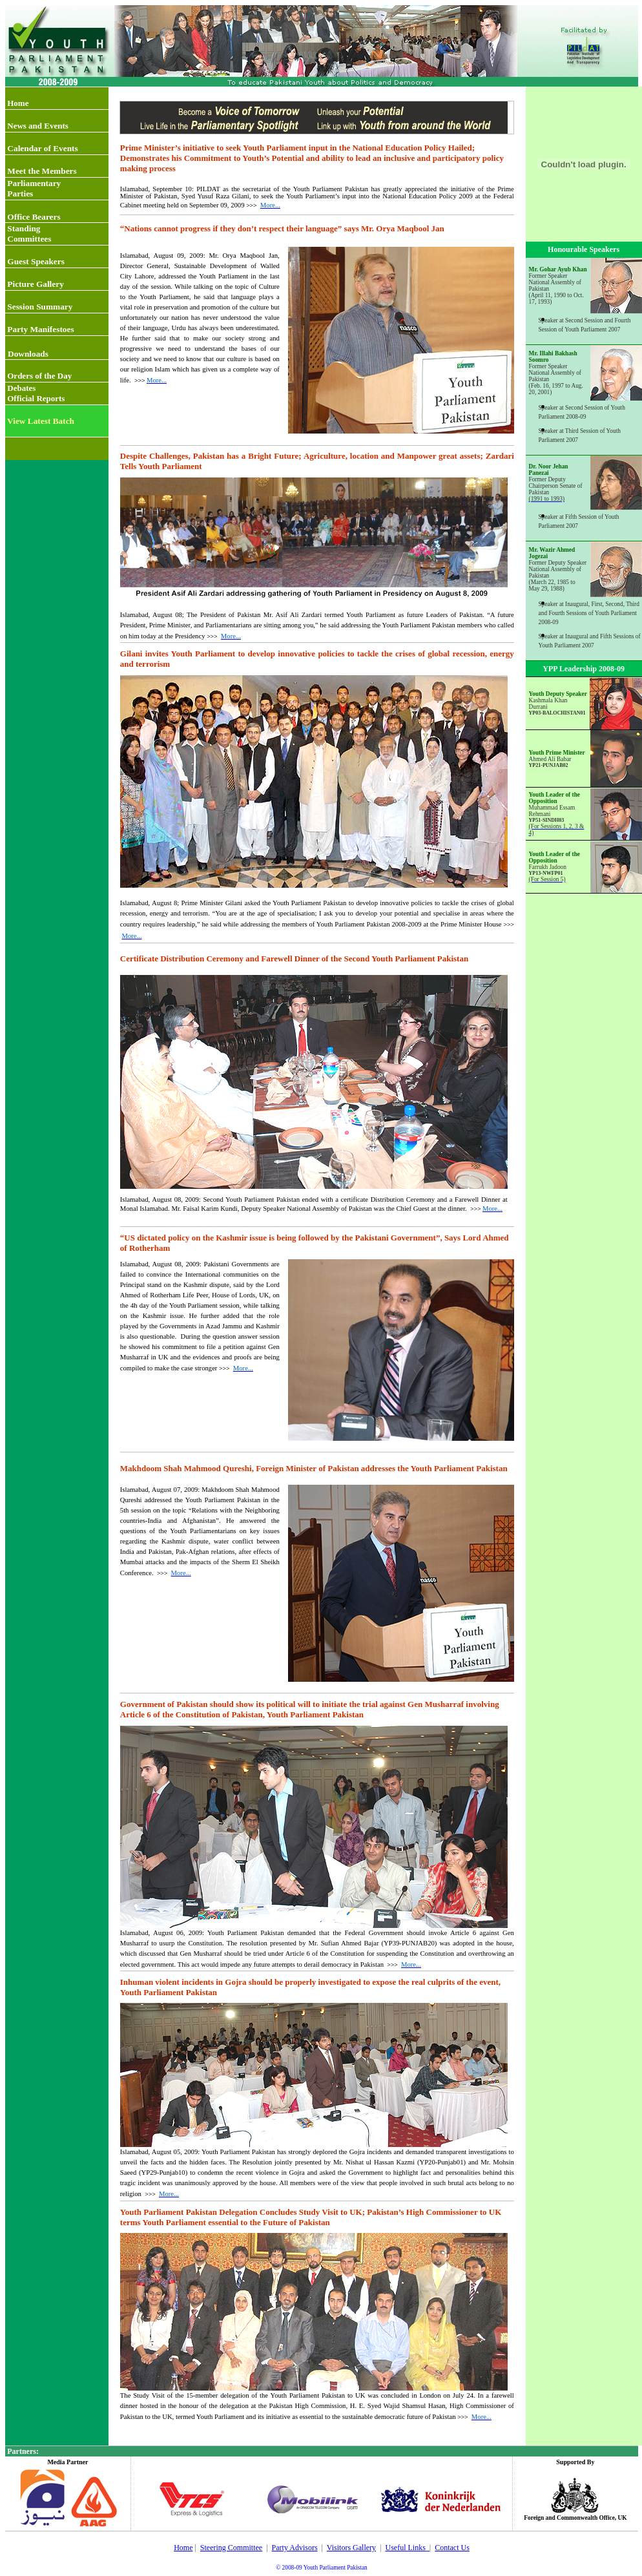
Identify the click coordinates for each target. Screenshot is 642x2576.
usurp (167, 1943)
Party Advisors (295, 2547)
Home (183, 2547)
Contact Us (452, 2547)
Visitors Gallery (351, 2547)
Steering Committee (231, 2547)
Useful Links (405, 2547)
